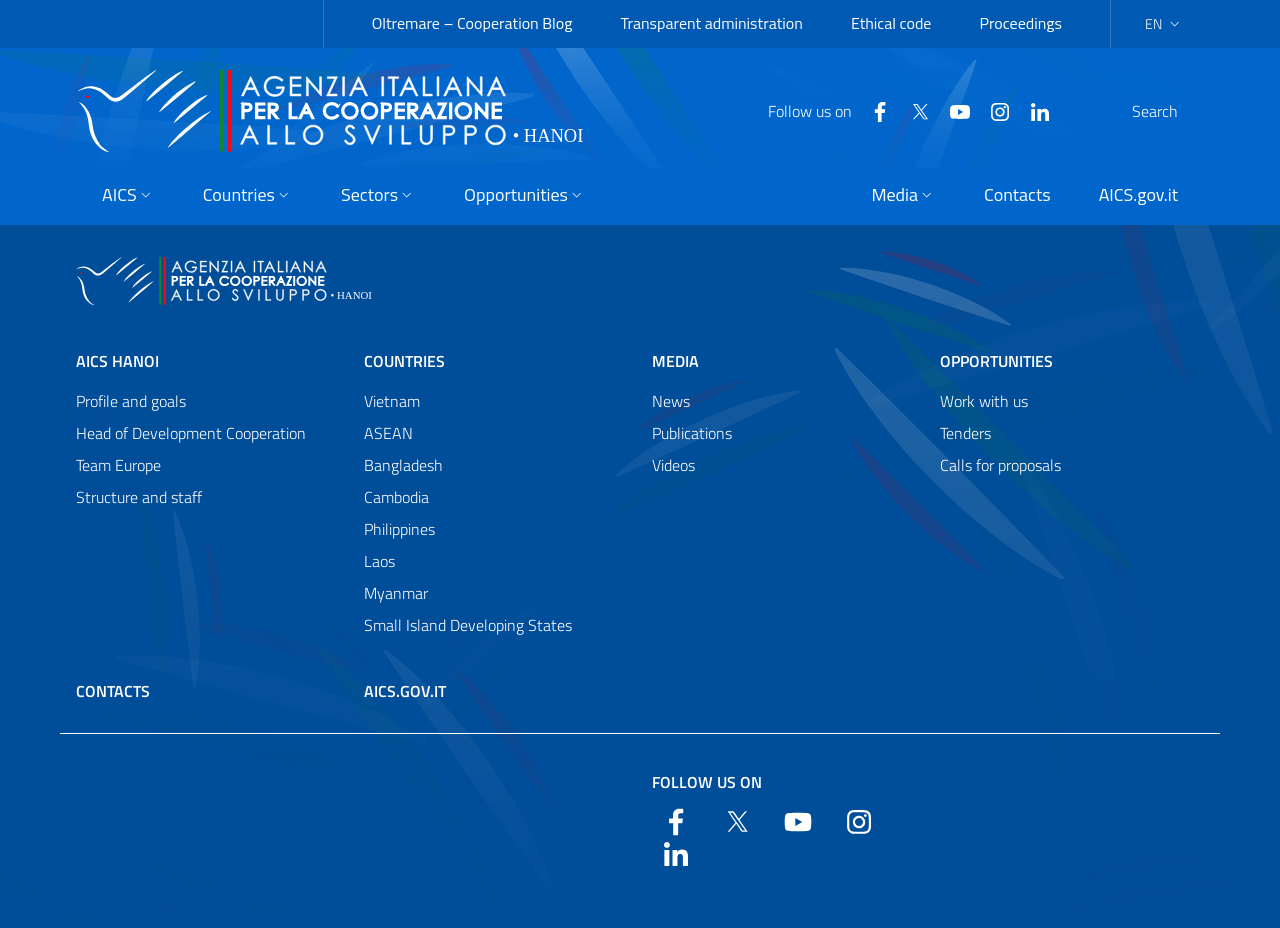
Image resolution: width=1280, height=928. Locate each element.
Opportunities (996, 361)
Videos (673, 465)
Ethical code (891, 23)
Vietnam (392, 401)
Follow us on (707, 782)
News (671, 401)
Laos (379, 561)
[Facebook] (832, 110)
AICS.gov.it (405, 691)
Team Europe (118, 465)
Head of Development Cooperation (191, 433)
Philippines (399, 529)
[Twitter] (872, 110)
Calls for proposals (1000, 465)
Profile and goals (131, 401)
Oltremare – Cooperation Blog (472, 23)
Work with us (984, 401)
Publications (692, 433)
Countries (404, 361)
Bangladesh (403, 465)
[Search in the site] (1178, 111)
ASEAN (388, 433)
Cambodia (396, 497)
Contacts (113, 691)
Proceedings (1020, 23)
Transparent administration (711, 23)
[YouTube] (912, 110)
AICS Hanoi (117, 361)
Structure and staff (139, 497)
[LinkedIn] (992, 110)
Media (675, 361)
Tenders (965, 433)
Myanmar (396, 593)
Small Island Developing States (468, 625)
